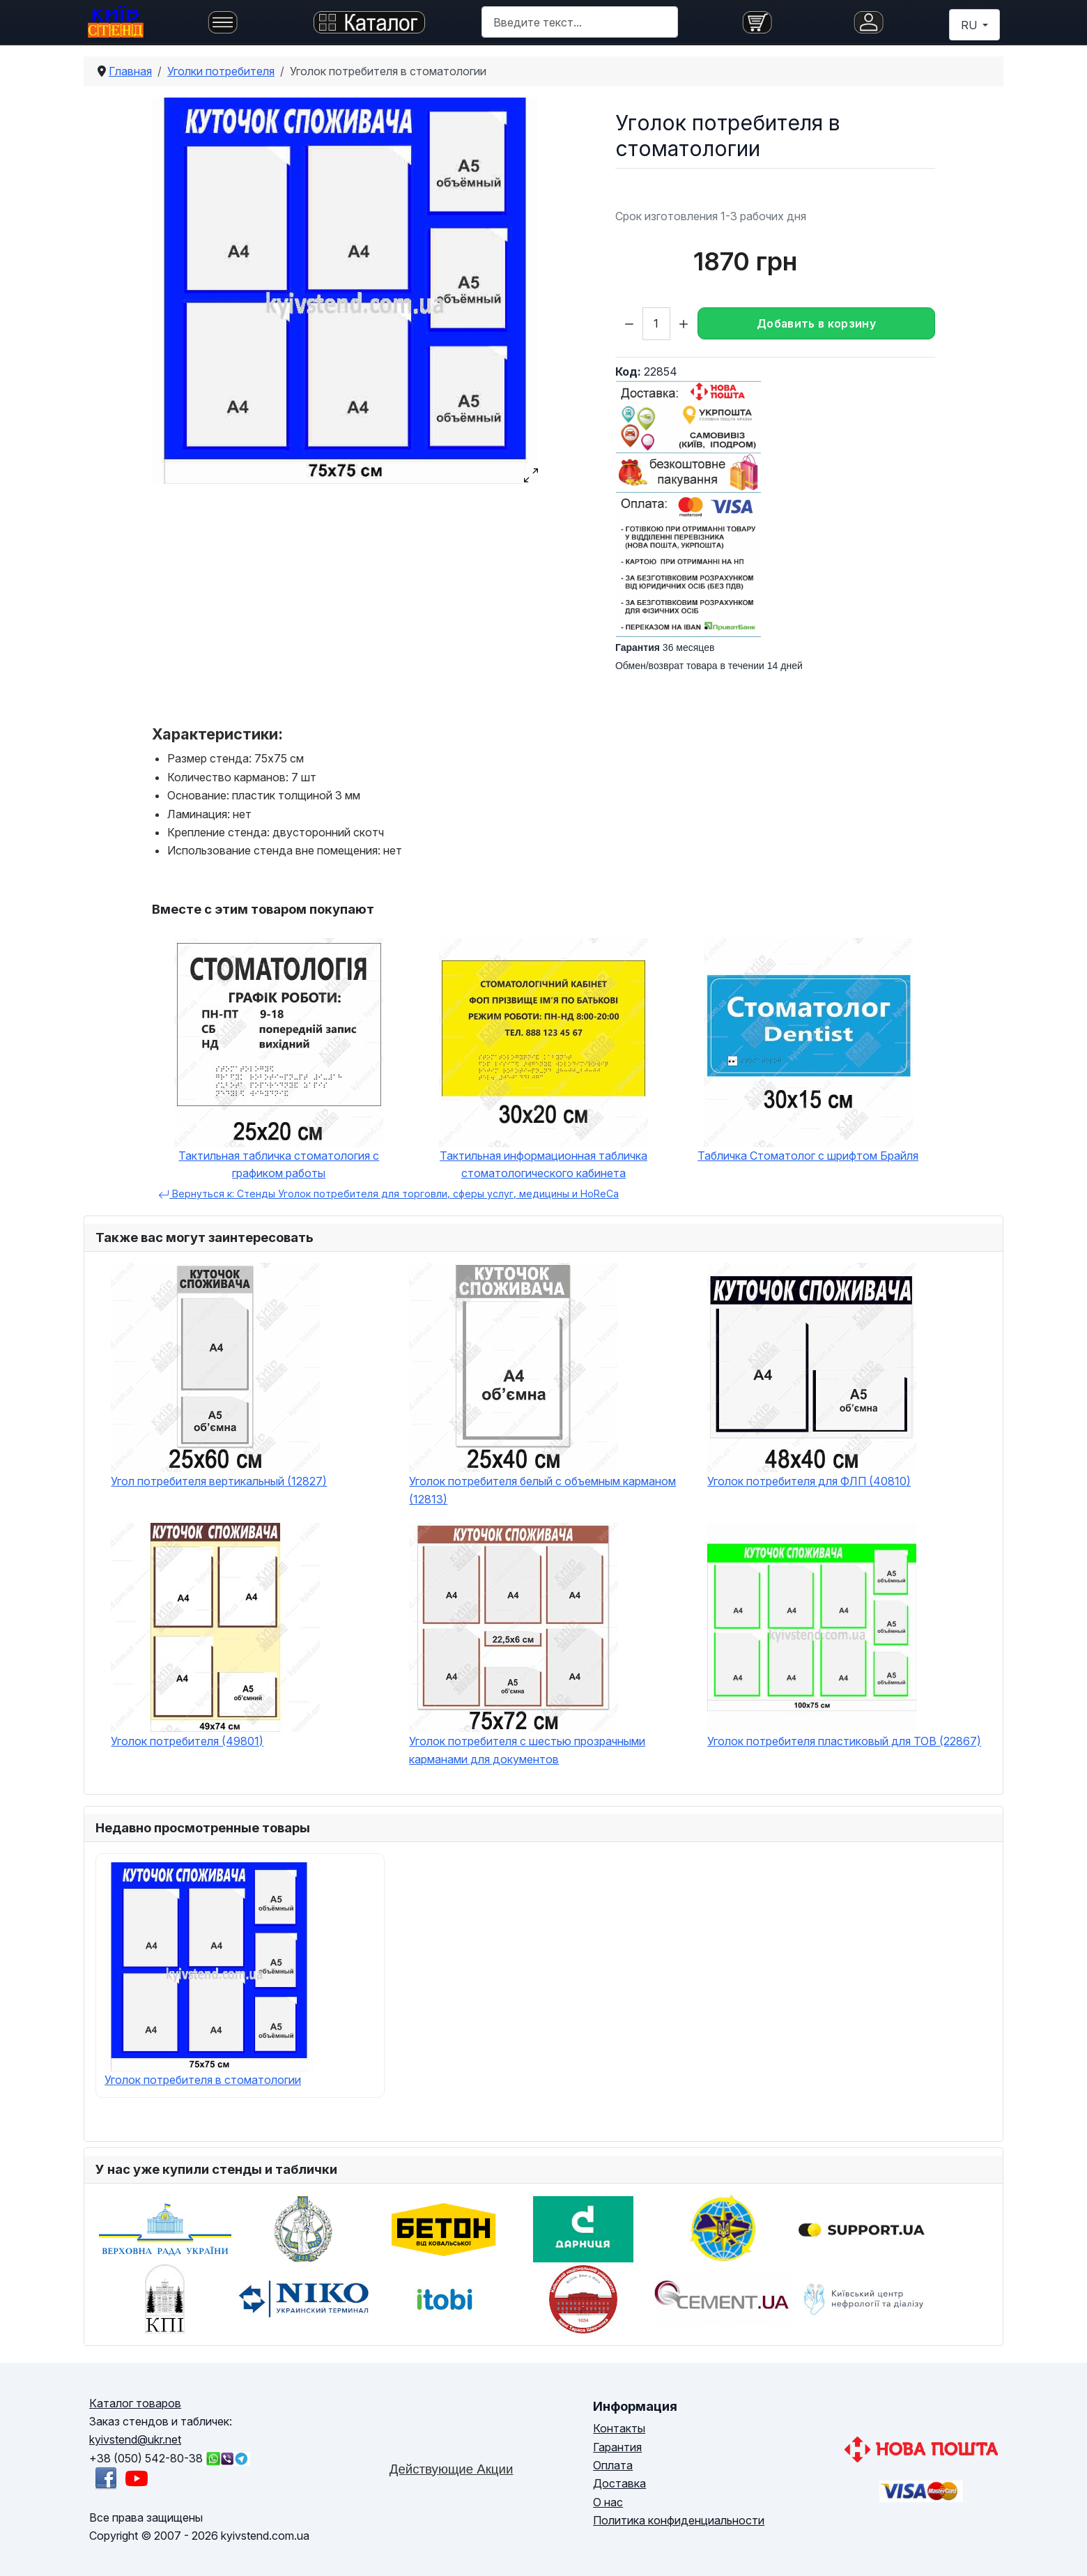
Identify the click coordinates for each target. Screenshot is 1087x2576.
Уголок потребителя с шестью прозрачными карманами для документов (527, 1750)
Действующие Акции (452, 2469)
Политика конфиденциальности (678, 2520)
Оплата (613, 2465)
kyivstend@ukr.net (135, 2439)
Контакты (619, 2428)
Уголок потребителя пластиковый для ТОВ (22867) (844, 1741)
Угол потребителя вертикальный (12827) (219, 1481)
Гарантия (617, 2447)
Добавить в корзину (816, 323)
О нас (608, 2502)
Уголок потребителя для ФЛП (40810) (809, 1481)
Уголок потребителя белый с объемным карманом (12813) (542, 1490)
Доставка (619, 2483)
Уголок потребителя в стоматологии (203, 2080)
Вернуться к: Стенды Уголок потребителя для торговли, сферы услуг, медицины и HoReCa (388, 1194)
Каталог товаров (135, 2403)
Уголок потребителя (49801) (187, 1741)
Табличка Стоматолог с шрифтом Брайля (807, 1156)
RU (970, 25)
